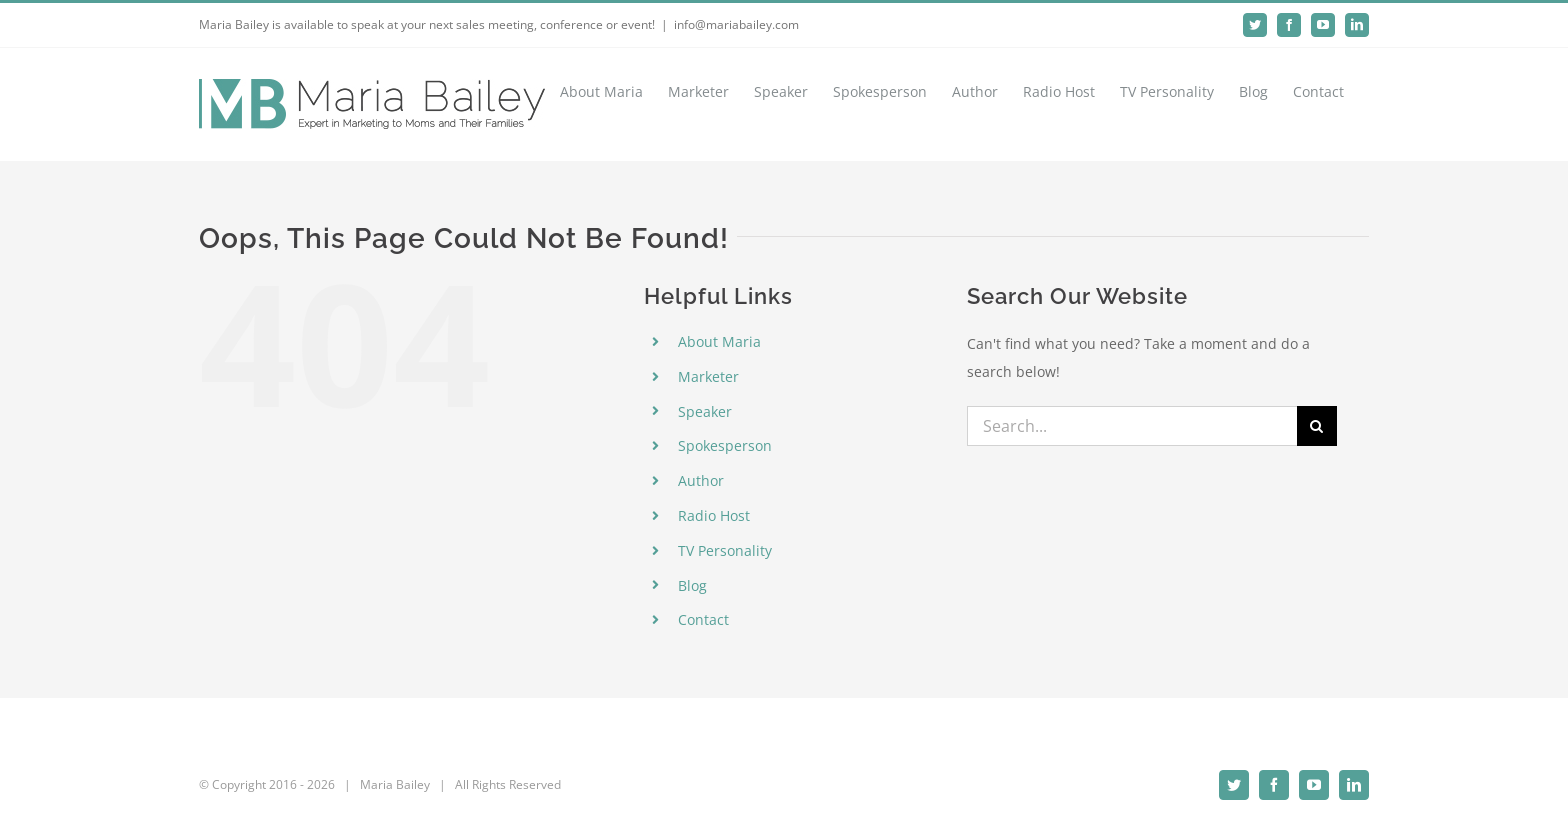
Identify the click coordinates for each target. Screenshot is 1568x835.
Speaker (705, 411)
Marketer (708, 376)
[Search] (1317, 426)
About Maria (719, 341)
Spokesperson (725, 445)
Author (701, 480)
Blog (692, 585)
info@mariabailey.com (736, 24)
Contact (703, 619)
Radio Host (714, 515)
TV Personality (725, 550)
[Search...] (1132, 426)
